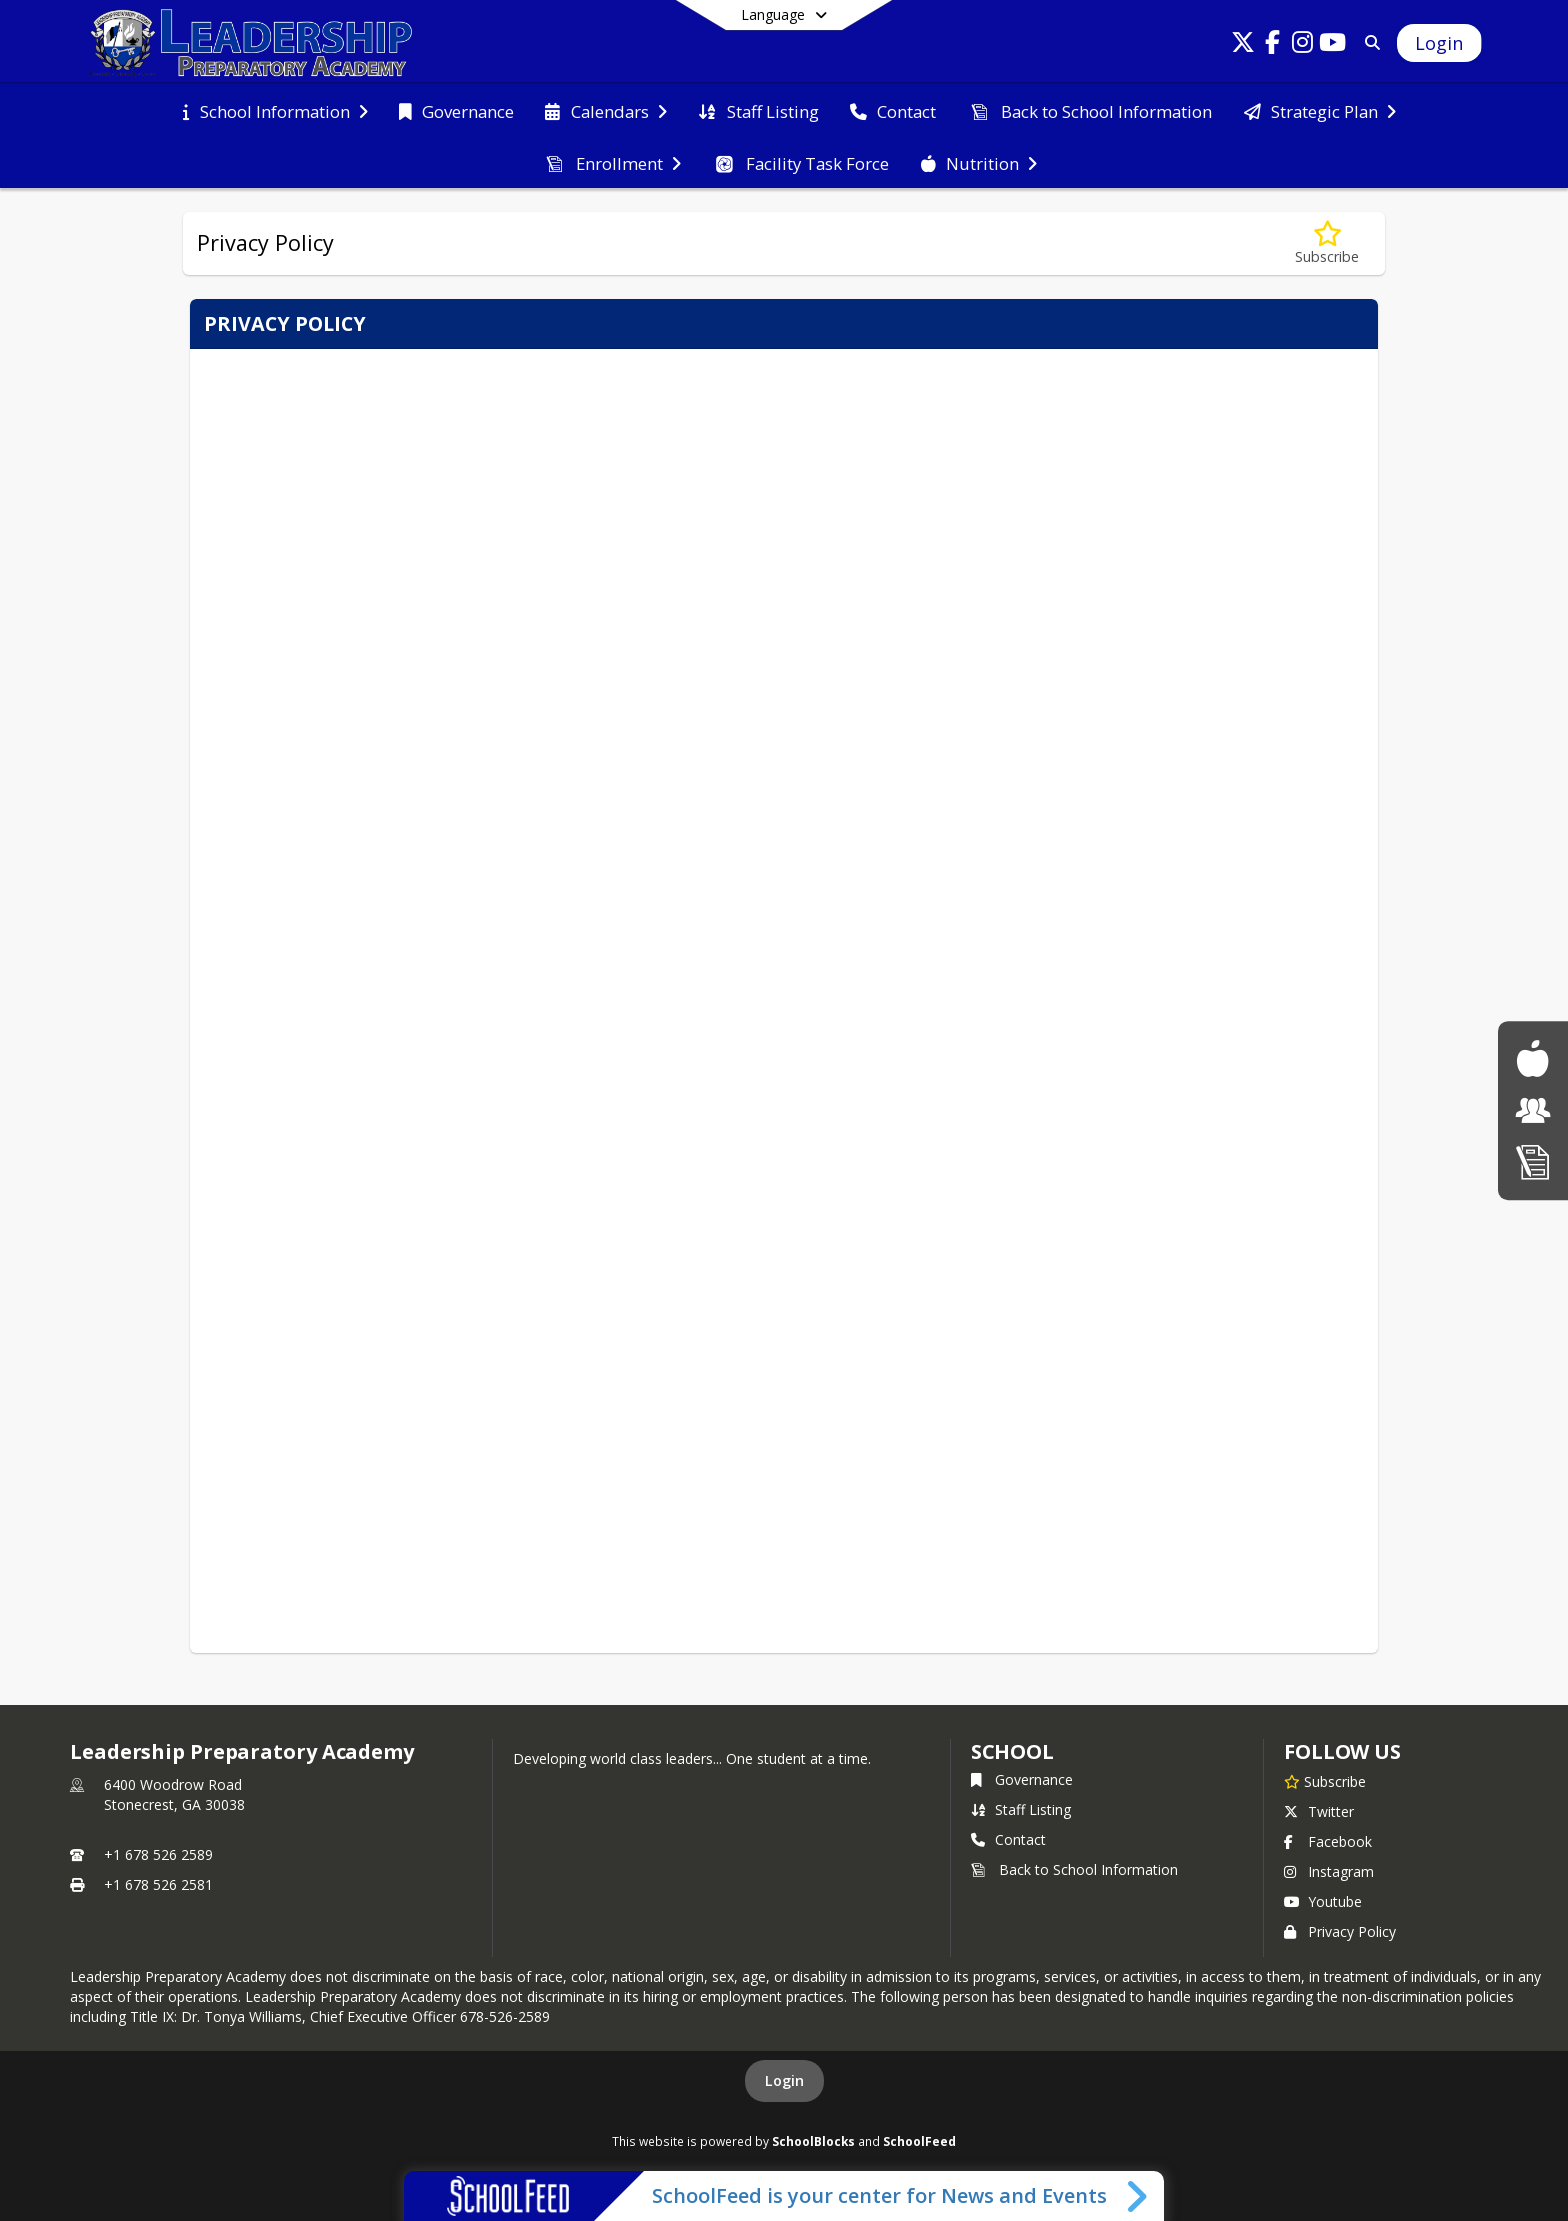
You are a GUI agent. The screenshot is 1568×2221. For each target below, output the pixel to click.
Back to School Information (1074, 1869)
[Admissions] (1533, 1161)
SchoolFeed (919, 2141)
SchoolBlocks (813, 2141)
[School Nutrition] (1532, 1058)
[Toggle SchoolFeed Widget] (1138, 2196)
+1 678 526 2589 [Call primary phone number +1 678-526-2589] (158, 1854)
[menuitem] (275, 110)
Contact (1008, 1839)
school (1012, 1751)
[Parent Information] (1533, 1110)
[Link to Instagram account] (1303, 45)
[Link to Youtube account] (1333, 45)
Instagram (1329, 1871)
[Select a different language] (784, 15)
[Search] (1369, 42)
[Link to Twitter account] (1243, 45)
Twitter (1319, 1811)
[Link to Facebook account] (1273, 45)
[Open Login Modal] (1439, 43)
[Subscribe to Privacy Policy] (1327, 243)
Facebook (1328, 1841)
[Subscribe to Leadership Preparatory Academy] (1325, 1781)
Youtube (1323, 1901)
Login (784, 2080)
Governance (1022, 1779)
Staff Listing (1021, 1809)
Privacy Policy (1340, 1931)
